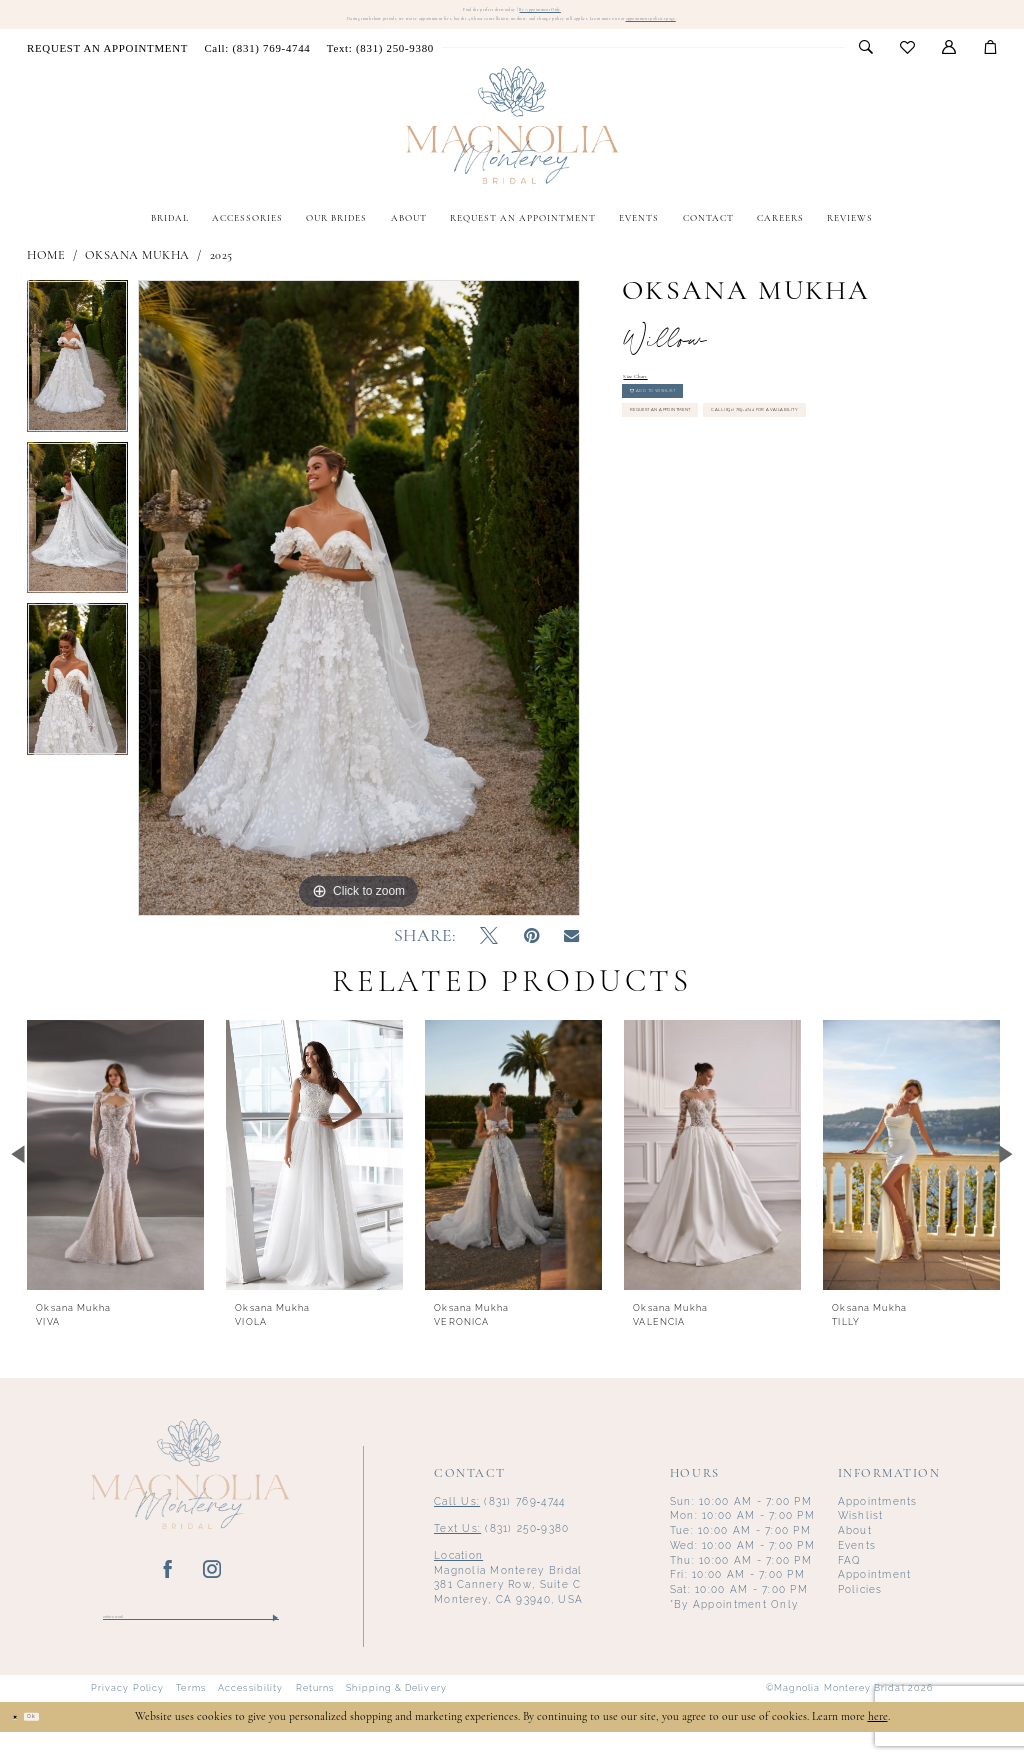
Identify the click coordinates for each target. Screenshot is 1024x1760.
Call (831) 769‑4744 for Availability (735, 516)
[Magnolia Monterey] (512, 144)
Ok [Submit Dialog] (57, 1744)
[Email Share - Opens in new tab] (571, 956)
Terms (190, 1717)
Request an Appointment (711, 474)
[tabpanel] (77, 380)
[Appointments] (107, 66)
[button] (948, 67)
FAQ (850, 1578)
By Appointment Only (578, 12)
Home (46, 274)
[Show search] (865, 67)
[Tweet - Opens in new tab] (489, 955)
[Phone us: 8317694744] (257, 66)
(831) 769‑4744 (499, 1519)
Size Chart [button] (652, 400)
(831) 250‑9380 (501, 1546)
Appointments (878, 1519)
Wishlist (861, 1534)
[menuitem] (107, 66)
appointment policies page (830, 33)
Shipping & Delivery (396, 1717)
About (855, 1549)
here (878, 1745)
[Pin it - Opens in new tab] (531, 955)
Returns (315, 1717)
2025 (221, 274)
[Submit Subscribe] (274, 1640)
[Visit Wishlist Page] (907, 67)
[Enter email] (191, 1640)
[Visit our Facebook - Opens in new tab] (168, 1589)
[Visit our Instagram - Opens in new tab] (212, 1589)
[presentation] (115, 1173)
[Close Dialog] (23, 1744)
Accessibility (250, 1717)
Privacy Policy (127, 1717)
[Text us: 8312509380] (380, 66)
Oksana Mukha (137, 274)
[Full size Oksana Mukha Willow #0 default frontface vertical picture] (359, 617)
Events (857, 1563)
